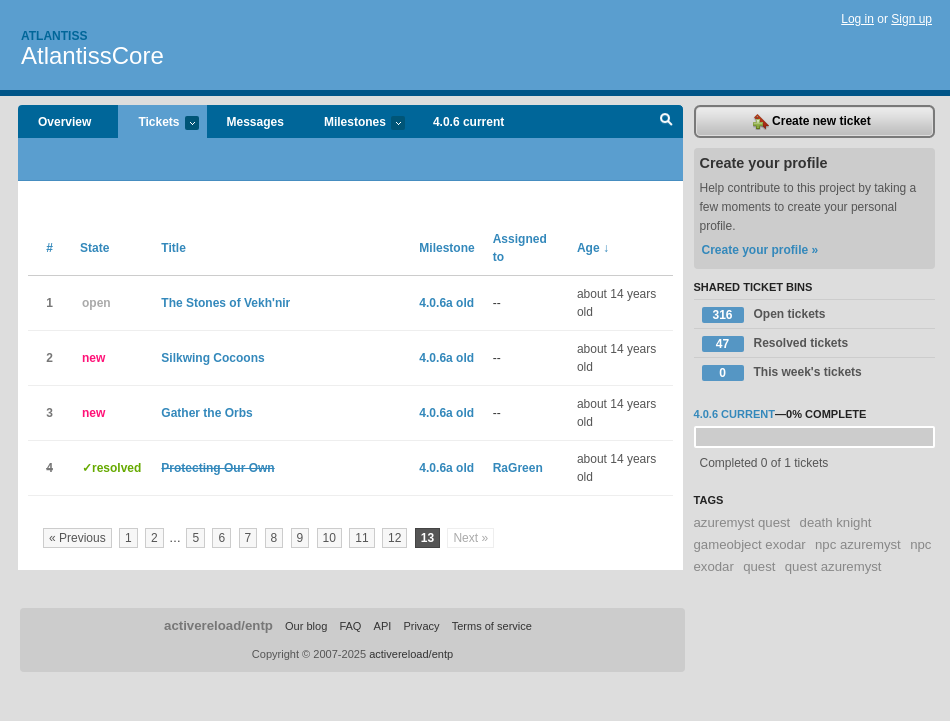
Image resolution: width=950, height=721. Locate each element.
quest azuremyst (833, 566)
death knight (836, 522)
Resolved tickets (775, 344)
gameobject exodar (750, 544)
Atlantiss (54, 36)
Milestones (354, 123)
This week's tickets (782, 373)
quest (759, 566)
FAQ (350, 626)
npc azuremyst (858, 544)
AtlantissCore (92, 55)
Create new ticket (812, 122)
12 (394, 538)
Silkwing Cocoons (212, 358)
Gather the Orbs (206, 413)
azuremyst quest (742, 522)
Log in (857, 19)
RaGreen (518, 468)
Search (666, 122)
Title (173, 248)
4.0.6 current (468, 122)
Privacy (421, 626)
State (94, 248)
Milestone (446, 248)
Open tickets (764, 315)
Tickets (158, 123)
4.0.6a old (446, 303)
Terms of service (492, 626)
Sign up (911, 19)
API (383, 626)
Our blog (306, 626)
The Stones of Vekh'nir (225, 303)
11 (361, 538)
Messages (255, 122)
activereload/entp (218, 625)
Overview (64, 122)
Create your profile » (760, 250)
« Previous (77, 538)
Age (593, 248)
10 (329, 538)
